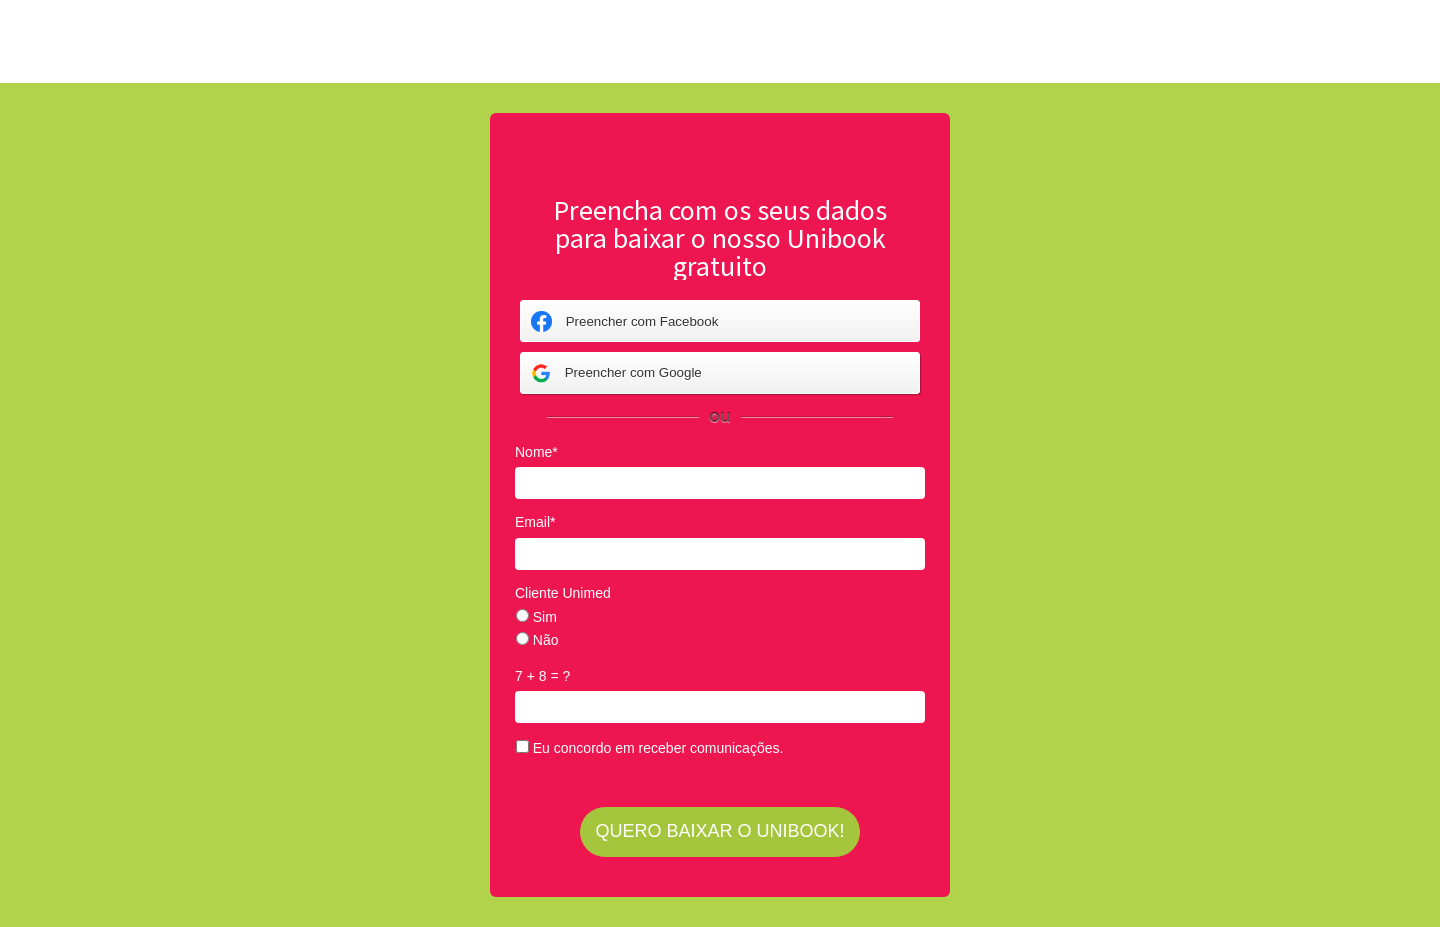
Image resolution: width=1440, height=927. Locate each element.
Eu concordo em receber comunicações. (649, 748)
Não (537, 640)
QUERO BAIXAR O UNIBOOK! (719, 831)
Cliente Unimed (563, 593)
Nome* (536, 452)
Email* (535, 522)
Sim (536, 617)
